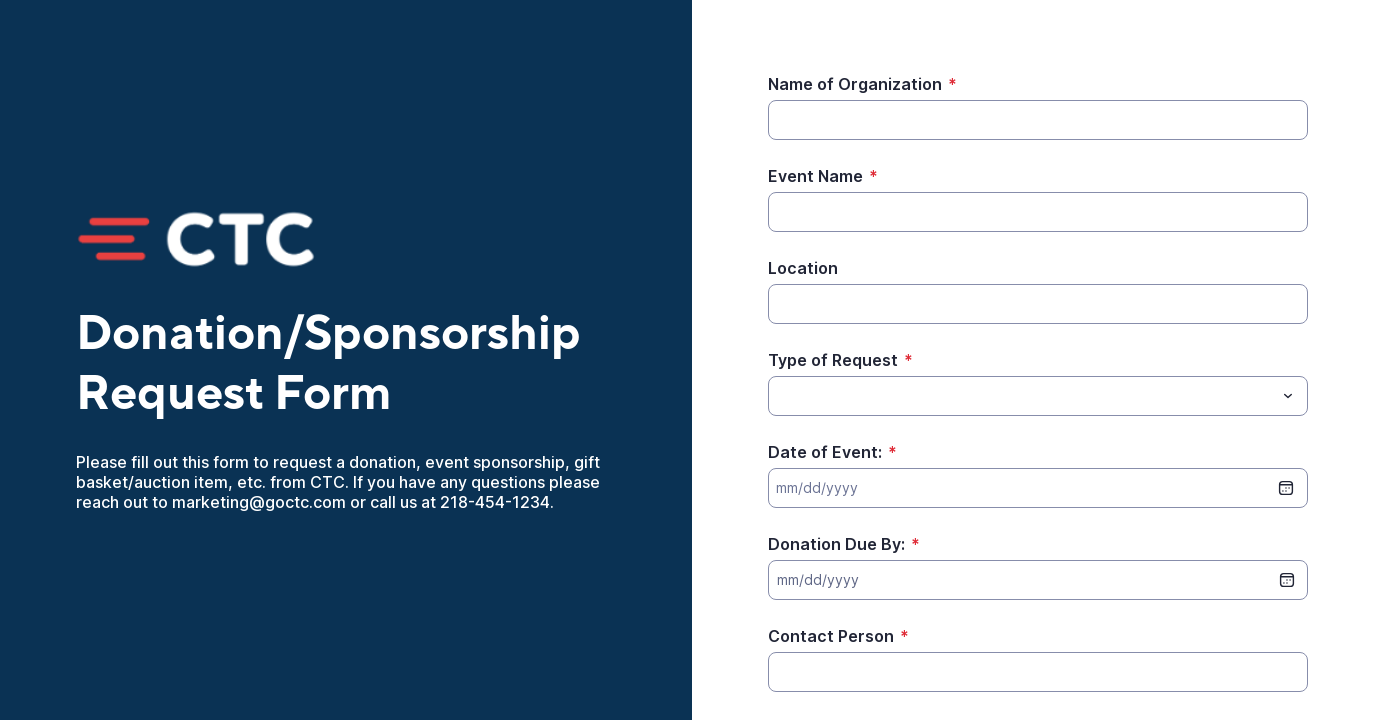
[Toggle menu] (1288, 396)
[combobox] (1038, 396)
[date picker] (1287, 580)
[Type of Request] (780, 396)
